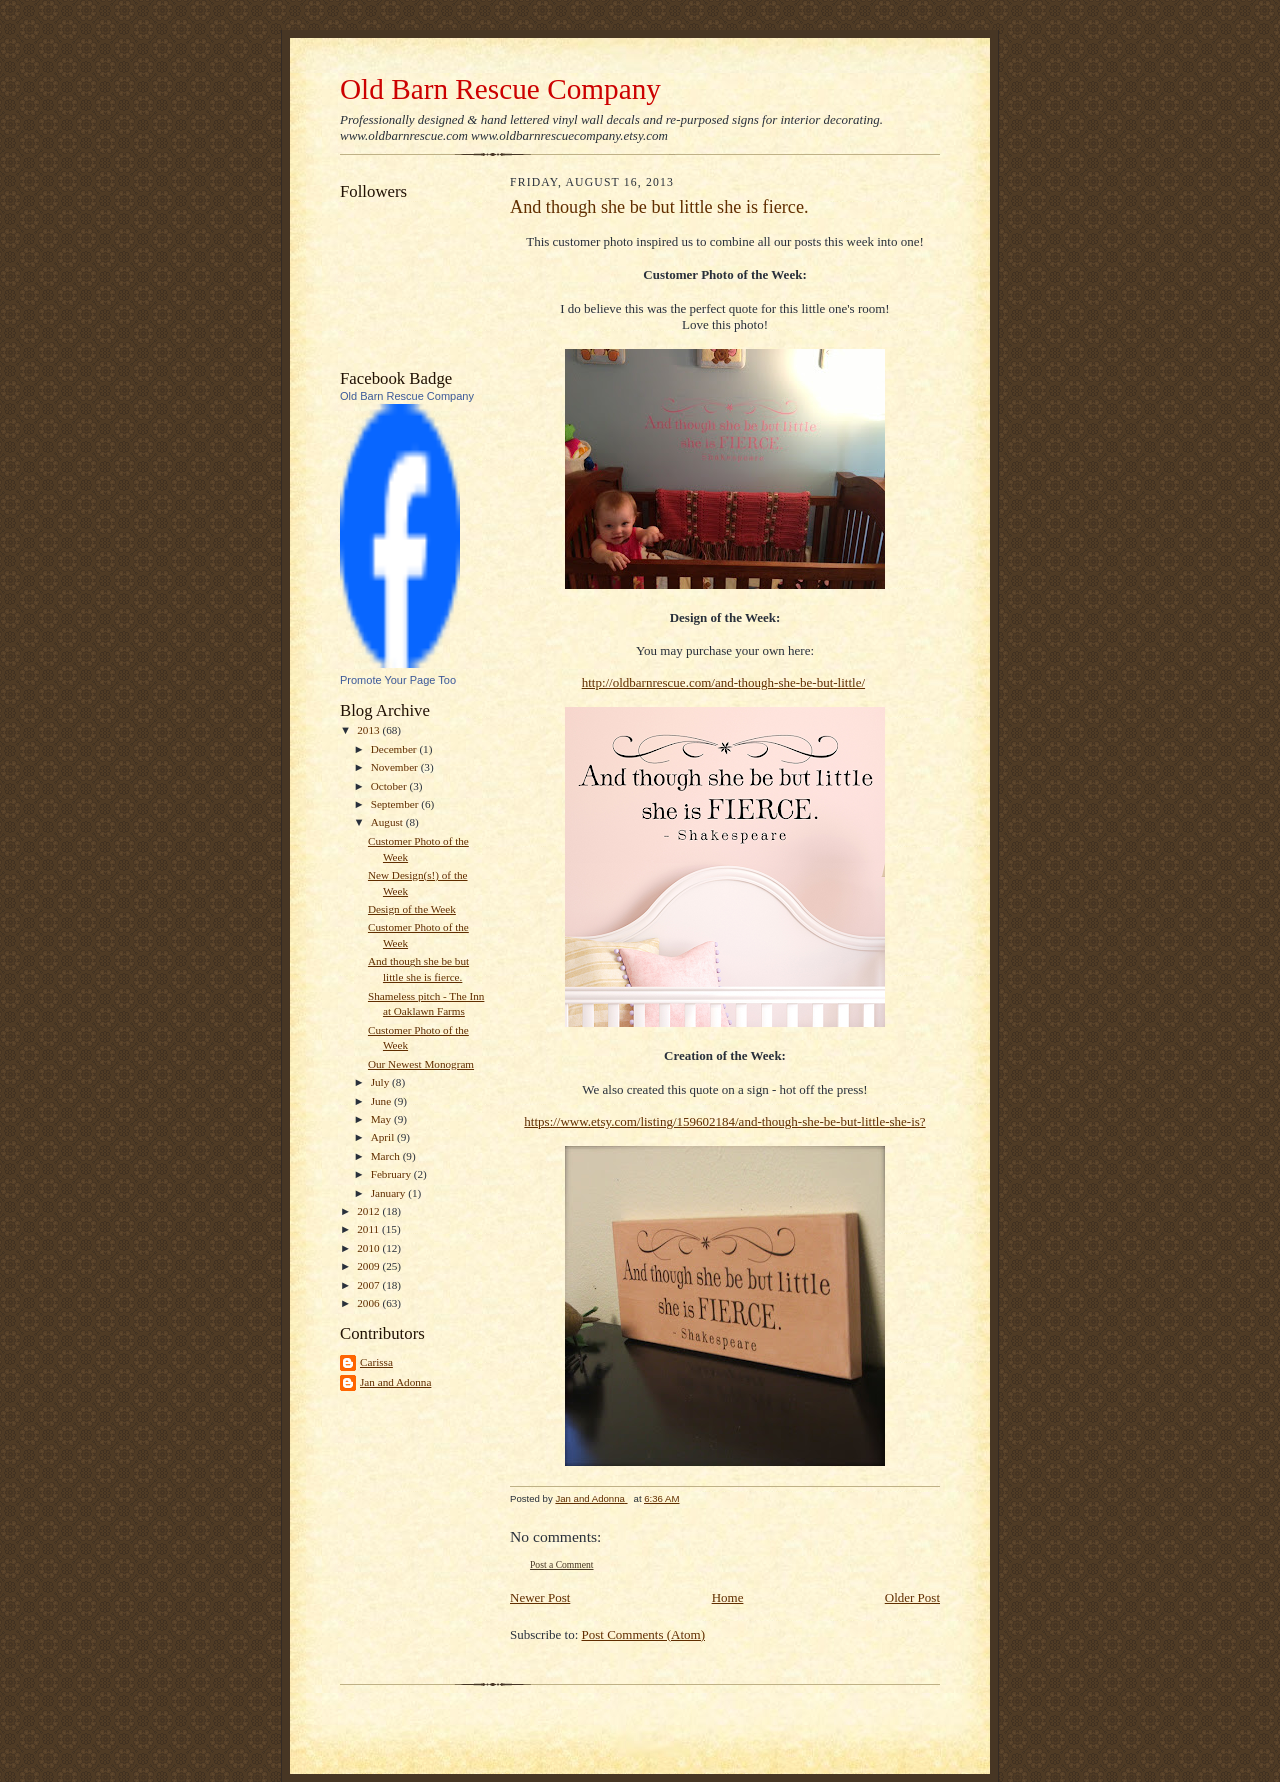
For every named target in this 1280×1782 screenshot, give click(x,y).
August (388, 822)
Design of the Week (412, 909)
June (382, 1101)
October (390, 786)
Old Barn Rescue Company (500, 89)
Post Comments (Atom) (644, 1634)
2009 (369, 1266)
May (382, 1119)
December (395, 749)
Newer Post (540, 1597)
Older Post (912, 1597)
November (396, 767)
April (384, 1137)
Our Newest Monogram (421, 1064)
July (381, 1082)
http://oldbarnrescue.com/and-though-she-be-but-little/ (723, 682)
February (392, 1174)
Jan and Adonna (395, 1382)
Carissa (376, 1362)
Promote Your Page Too (398, 680)
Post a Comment (562, 1564)
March (387, 1156)
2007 (369, 1285)
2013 (369, 730)
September (396, 804)
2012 (369, 1211)
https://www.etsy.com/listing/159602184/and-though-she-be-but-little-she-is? (724, 1121)
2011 (369, 1229)
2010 (369, 1248)
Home (728, 1597)
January (390, 1193)
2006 (369, 1303)
